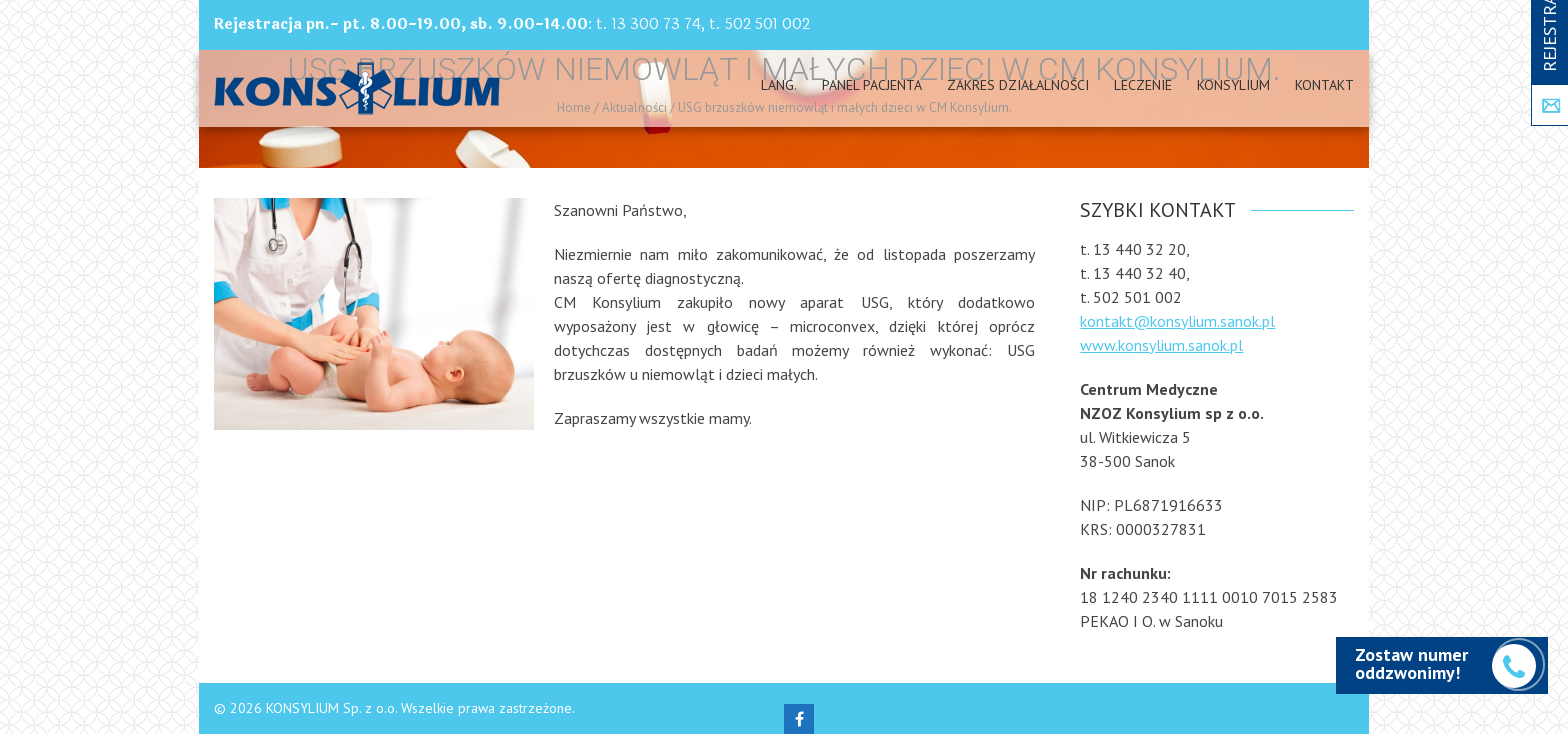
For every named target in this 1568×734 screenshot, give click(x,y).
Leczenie (1143, 85)
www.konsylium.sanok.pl (1161, 345)
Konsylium (1233, 85)
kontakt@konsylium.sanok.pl (1177, 321)
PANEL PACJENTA (872, 85)
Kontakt (1324, 85)
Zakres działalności (1018, 85)
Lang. (779, 85)
